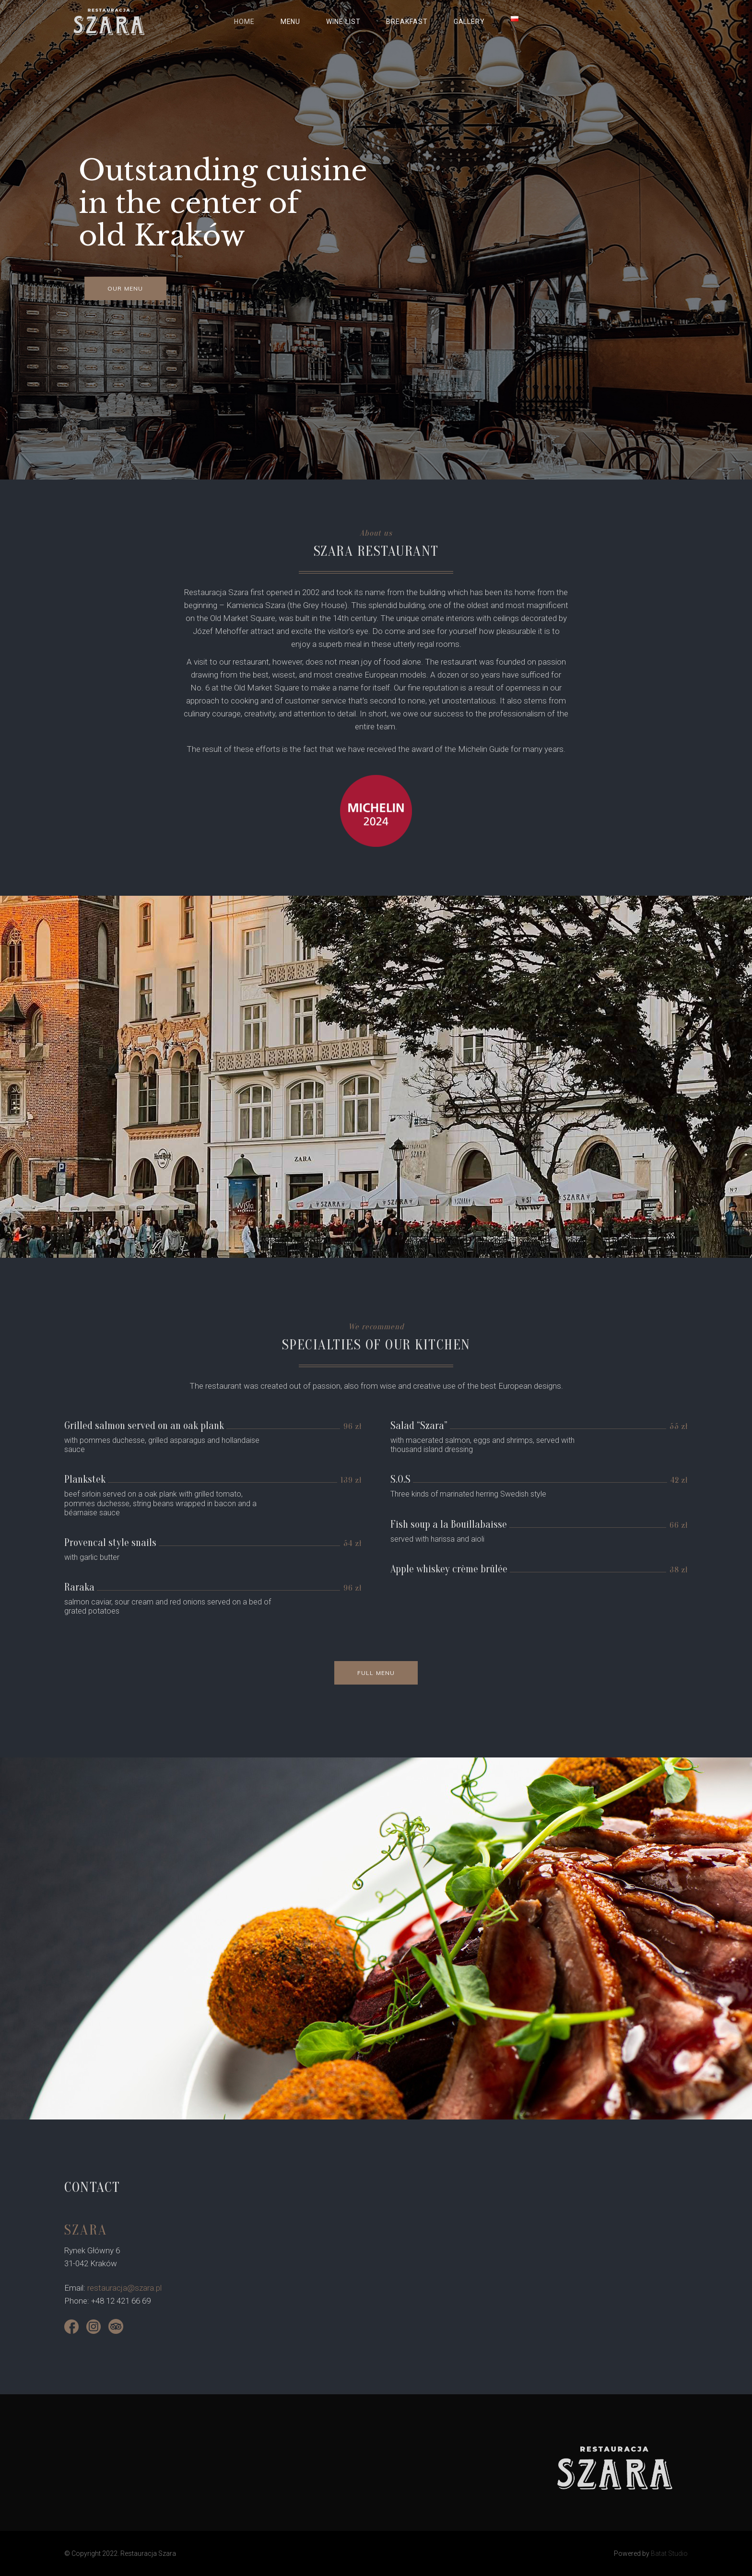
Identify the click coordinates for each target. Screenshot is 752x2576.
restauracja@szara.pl (124, 2288)
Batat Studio (669, 2553)
